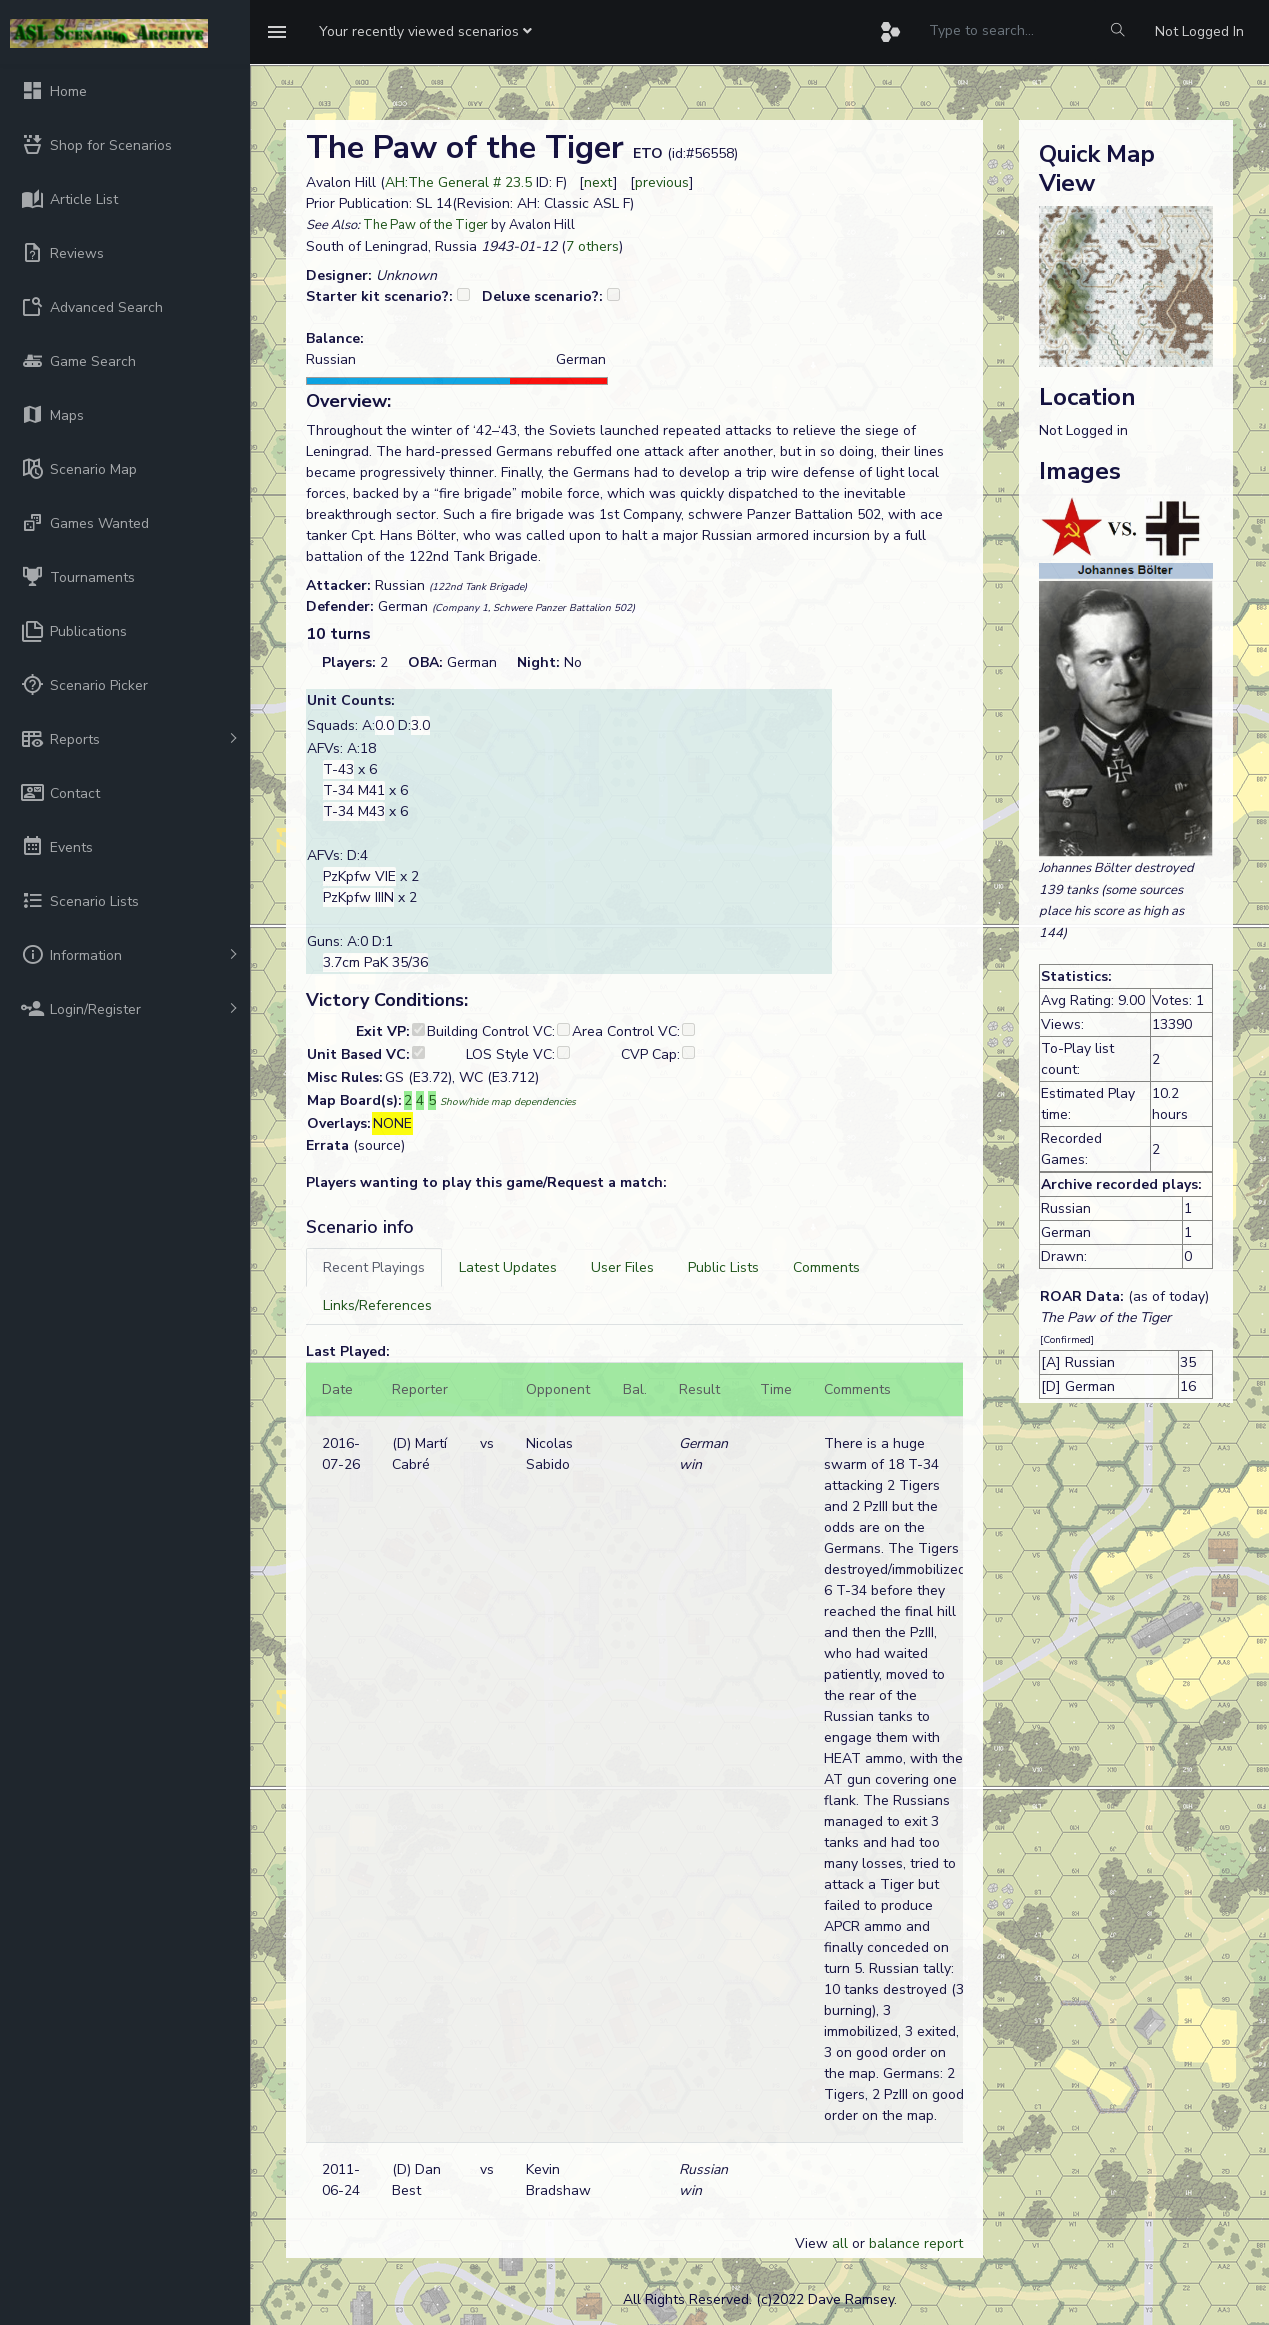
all (840, 2243)
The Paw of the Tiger (425, 225)
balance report (916, 2243)
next (598, 182)
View (813, 2243)
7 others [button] (592, 246)
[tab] (374, 1267)
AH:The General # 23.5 (458, 182)
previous (662, 182)
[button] (425, 32)
